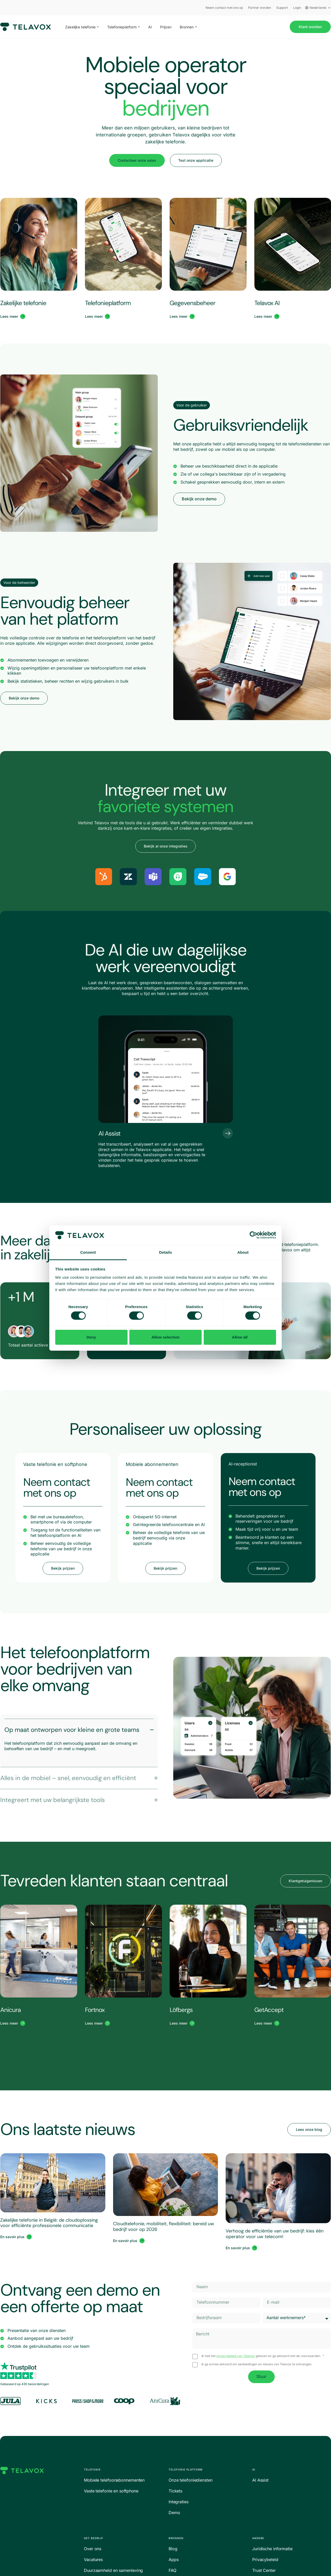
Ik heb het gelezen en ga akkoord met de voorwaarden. (261, 2356)
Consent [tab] (88, 1252)
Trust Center (264, 2570)
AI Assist (260, 2480)
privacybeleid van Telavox (235, 2356)
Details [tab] (165, 1252)
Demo (174, 2512)
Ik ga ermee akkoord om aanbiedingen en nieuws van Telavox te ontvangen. (256, 2364)
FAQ (172, 2570)
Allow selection (165, 1337)
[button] (191, 405)
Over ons (92, 2548)
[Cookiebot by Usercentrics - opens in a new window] (253, 1235)
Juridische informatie (272, 2548)
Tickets (175, 2490)
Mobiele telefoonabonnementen (114, 2480)
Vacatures (93, 2559)
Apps (174, 2559)
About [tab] (243, 1252)
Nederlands (318, 8)
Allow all (240, 1337)
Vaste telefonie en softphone (111, 2490)
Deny (91, 1337)
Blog (173, 2548)
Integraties (178, 2501)
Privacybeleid (265, 2559)
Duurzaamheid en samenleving (113, 2570)
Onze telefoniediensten (190, 2480)
